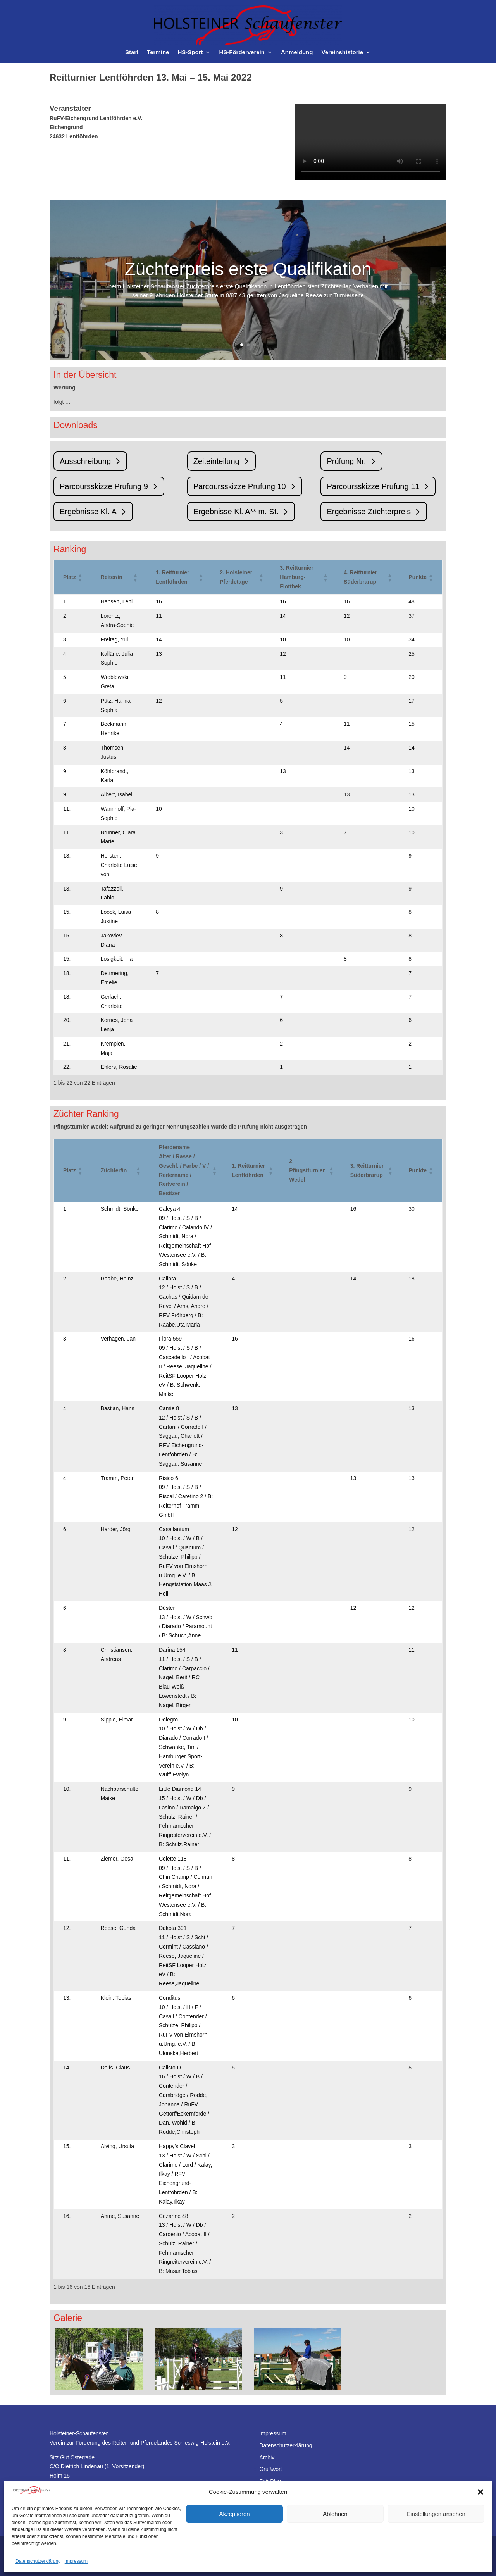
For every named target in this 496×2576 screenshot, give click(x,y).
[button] (480, 2492)
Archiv (266, 2457)
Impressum (76, 2561)
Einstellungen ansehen (435, 2514)
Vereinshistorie (342, 52)
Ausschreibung (85, 461)
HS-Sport (190, 52)
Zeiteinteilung (216, 461)
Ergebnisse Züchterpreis (369, 511)
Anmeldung (297, 52)
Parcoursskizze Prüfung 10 (239, 486)
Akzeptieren (234, 2514)
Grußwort (270, 2469)
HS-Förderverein (242, 52)
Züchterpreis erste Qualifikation (248, 274)
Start (131, 52)
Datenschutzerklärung (38, 2561)
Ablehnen (335, 2514)
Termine (158, 52)
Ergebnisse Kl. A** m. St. (236, 511)
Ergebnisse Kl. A (88, 511)
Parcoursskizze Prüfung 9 (104, 486)
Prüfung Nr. (346, 461)
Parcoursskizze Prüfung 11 (373, 486)
